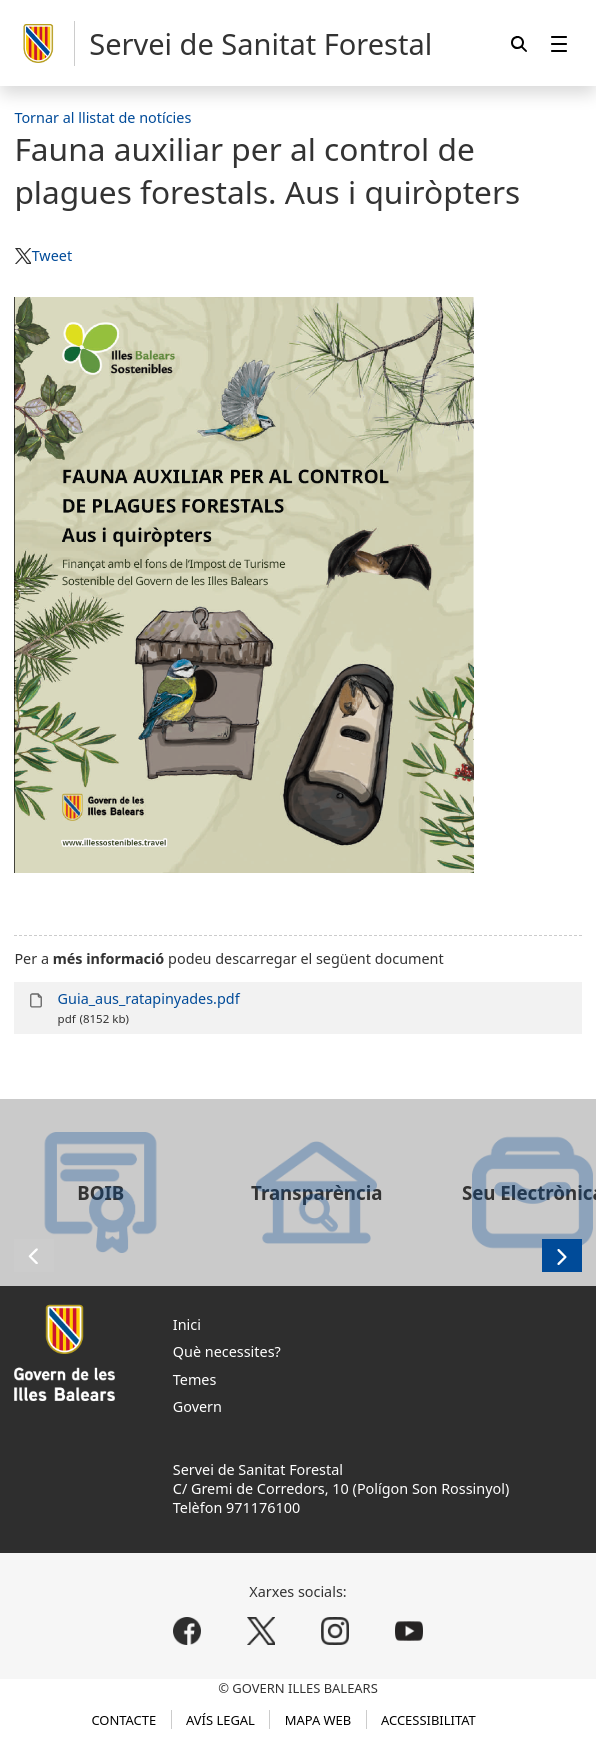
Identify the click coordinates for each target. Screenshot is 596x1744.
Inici (187, 1324)
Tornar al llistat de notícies (102, 117)
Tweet (52, 255)
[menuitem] (559, 43)
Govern (197, 1406)
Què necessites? (227, 1351)
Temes (195, 1379)
